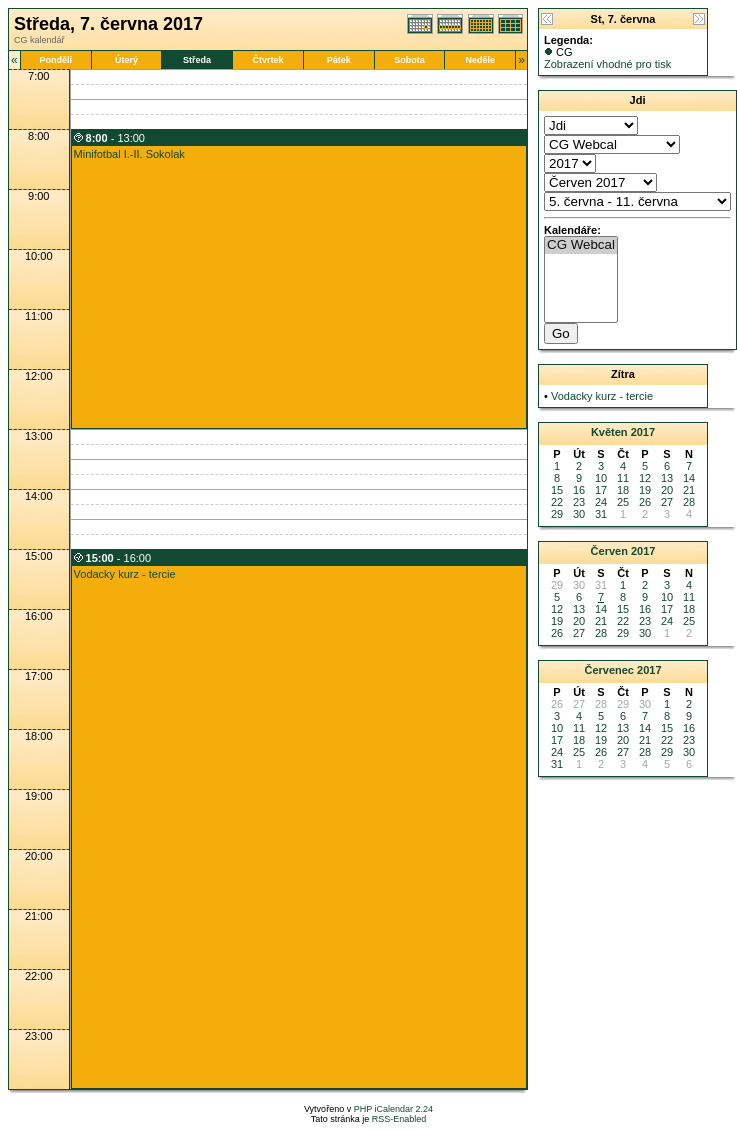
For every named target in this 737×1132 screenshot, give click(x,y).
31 (601, 514)
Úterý (126, 60)
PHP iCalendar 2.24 (393, 1109)
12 (645, 478)
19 (645, 490)
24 (601, 502)
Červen (609, 551)
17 (601, 490)
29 (557, 514)
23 (579, 502)
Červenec (609, 670)
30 (579, 514)
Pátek (339, 60)
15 (557, 490)
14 (689, 478)
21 (689, 490)
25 (623, 502)
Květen (609, 432)
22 (557, 502)
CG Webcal (581, 245)
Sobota (409, 60)
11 (623, 478)
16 (579, 490)
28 (689, 502)
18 (623, 490)
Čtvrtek (267, 60)
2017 (643, 432)
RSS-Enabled (399, 1119)
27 (667, 502)
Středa (197, 60)
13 (667, 478)
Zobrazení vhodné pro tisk (607, 64)
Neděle (481, 60)
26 (645, 502)
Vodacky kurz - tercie (125, 574)
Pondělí (55, 60)
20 (667, 490)
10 (601, 478)
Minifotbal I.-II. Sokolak (129, 154)
